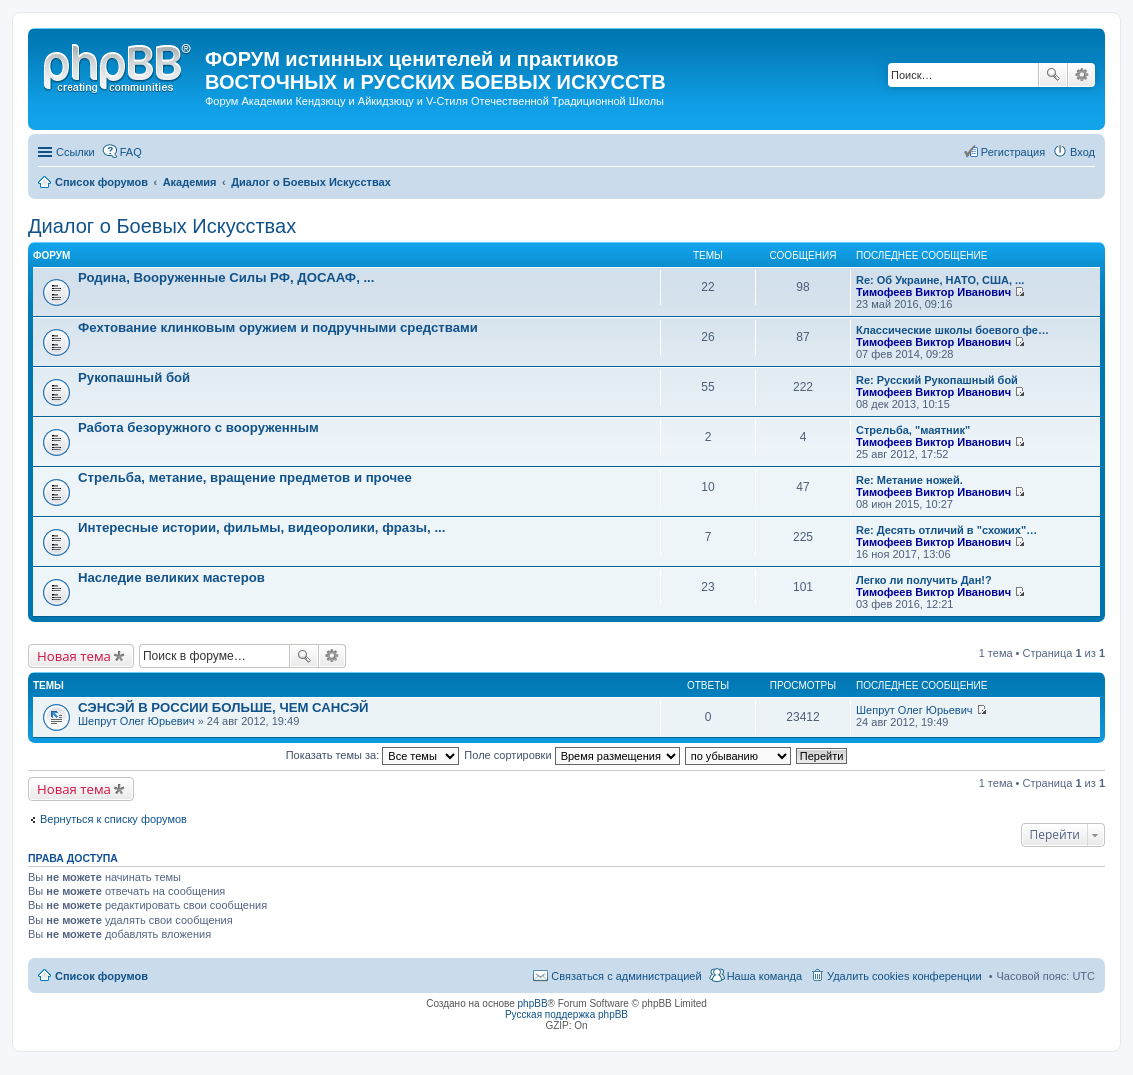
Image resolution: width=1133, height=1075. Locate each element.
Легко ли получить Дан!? (924, 580)
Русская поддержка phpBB (566, 1014)
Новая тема (74, 656)
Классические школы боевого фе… (952, 330)
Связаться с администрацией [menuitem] (626, 976)
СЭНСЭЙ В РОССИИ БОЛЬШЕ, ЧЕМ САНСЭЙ (223, 707)
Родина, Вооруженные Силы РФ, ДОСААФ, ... (226, 277)
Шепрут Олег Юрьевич (136, 721)
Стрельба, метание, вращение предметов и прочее (245, 477)
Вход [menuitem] (1082, 152)
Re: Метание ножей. (909, 480)
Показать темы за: (373, 755)
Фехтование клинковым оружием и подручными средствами (278, 327)
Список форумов (101, 976)
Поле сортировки (571, 755)
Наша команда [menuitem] (764, 976)
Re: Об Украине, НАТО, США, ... (940, 280)
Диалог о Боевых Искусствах (162, 226)
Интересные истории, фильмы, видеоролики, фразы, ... (261, 527)
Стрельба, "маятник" (913, 430)
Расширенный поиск (1081, 75)
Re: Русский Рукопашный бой (937, 380)
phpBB (533, 1003)
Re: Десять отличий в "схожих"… (946, 530)
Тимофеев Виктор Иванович (933, 292)
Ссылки (75, 152)
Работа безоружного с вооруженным (198, 427)
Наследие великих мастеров (171, 577)
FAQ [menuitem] (131, 152)
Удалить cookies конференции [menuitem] (904, 976)
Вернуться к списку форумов (113, 819)
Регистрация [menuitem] (1013, 152)
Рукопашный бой (134, 377)
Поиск (1053, 75)
